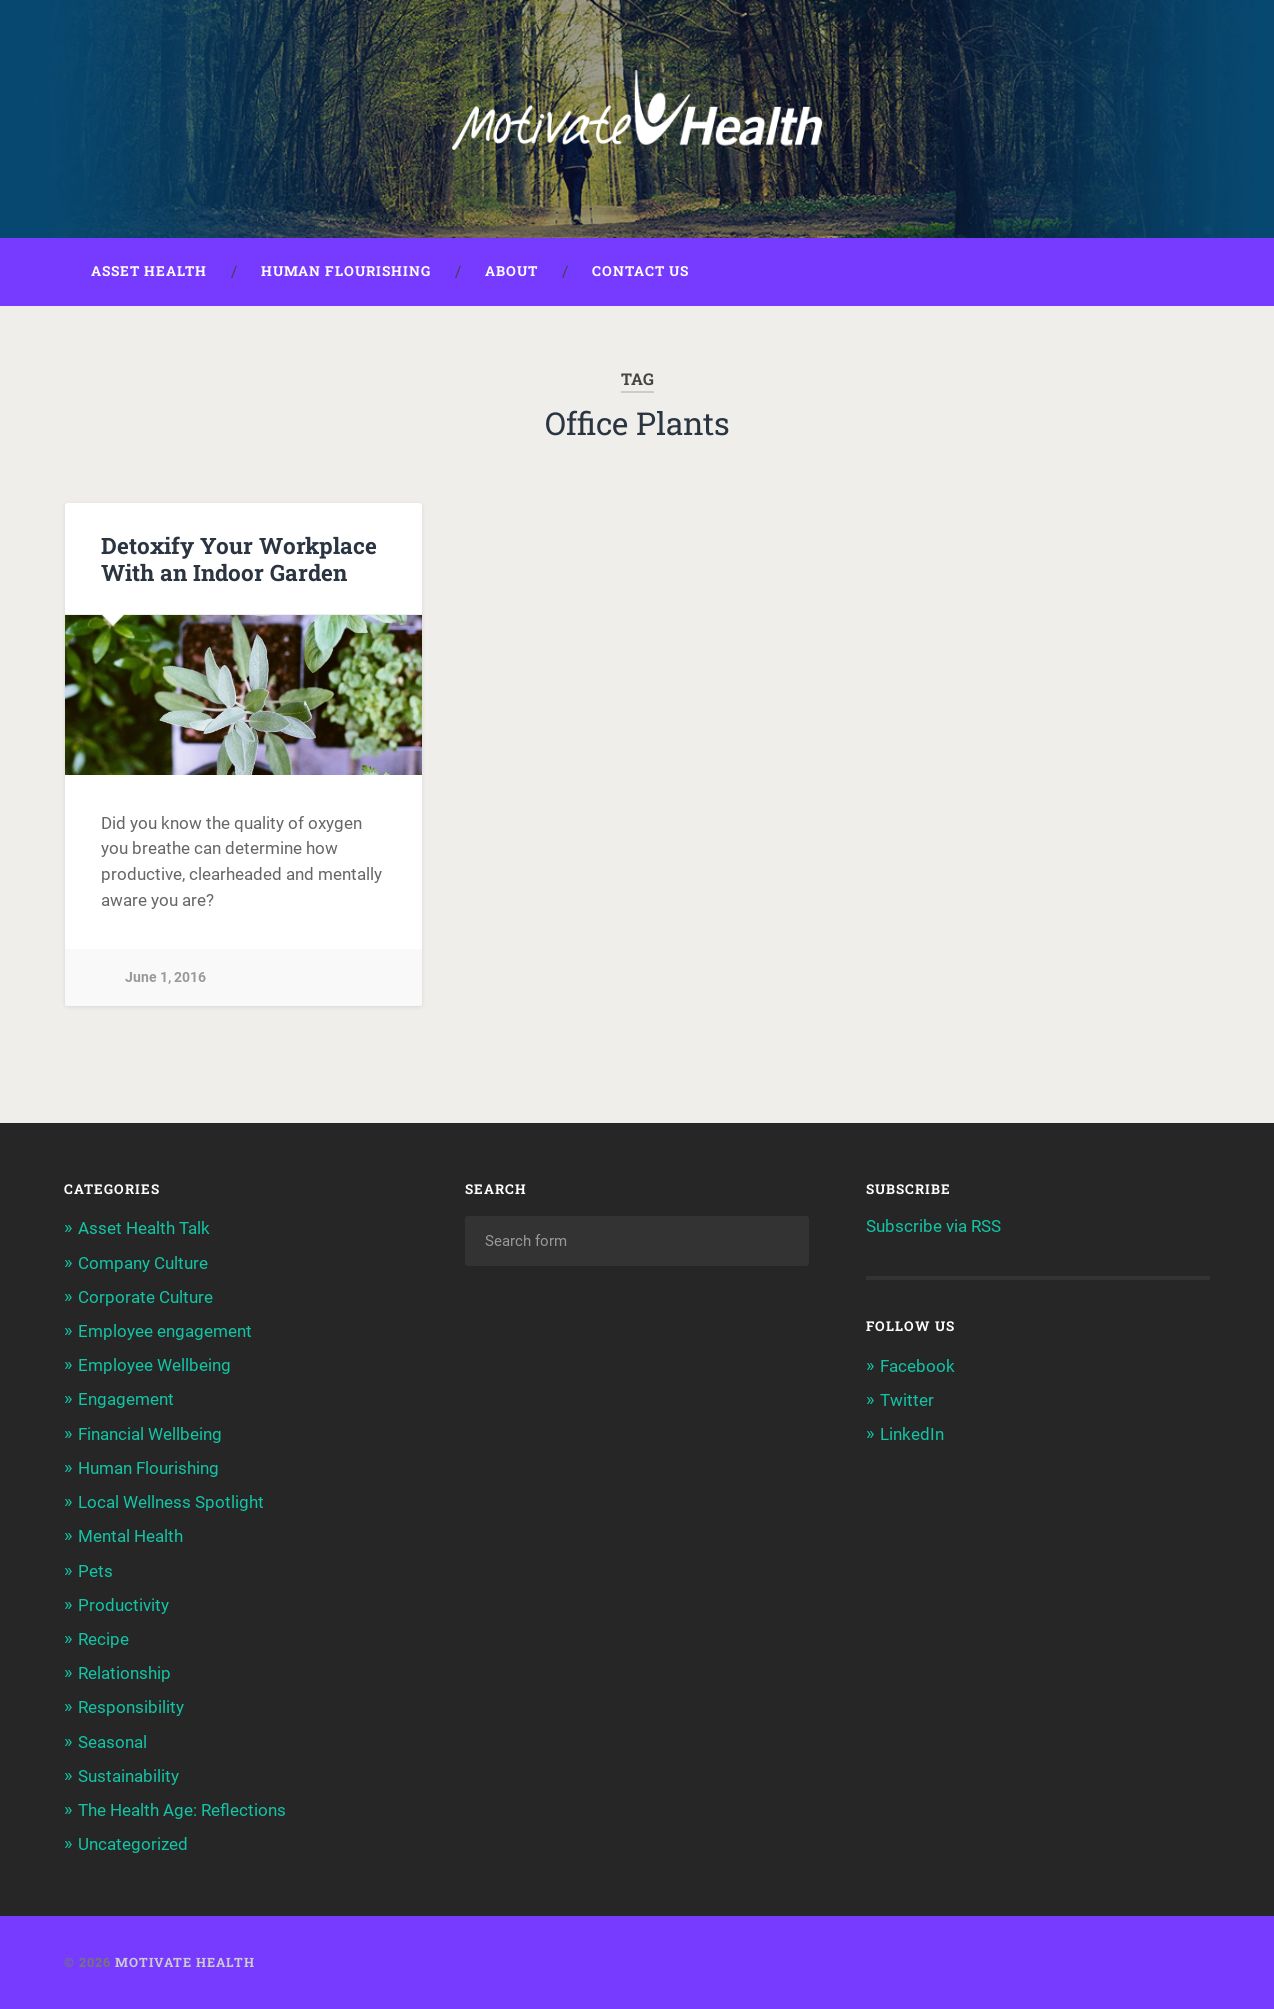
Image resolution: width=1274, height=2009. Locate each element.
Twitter (907, 1400)
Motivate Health (185, 1962)
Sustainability (128, 1776)
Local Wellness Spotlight (171, 1502)
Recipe (103, 1639)
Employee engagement (165, 1331)
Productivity (123, 1605)
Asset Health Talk (144, 1228)
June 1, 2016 (165, 977)
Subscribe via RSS (933, 1226)
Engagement (126, 1399)
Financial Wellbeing (150, 1434)
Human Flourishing (346, 271)
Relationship (124, 1673)
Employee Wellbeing (154, 1365)
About (511, 271)
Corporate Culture (145, 1297)
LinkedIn (912, 1434)
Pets (95, 1571)
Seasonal (112, 1742)
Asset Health (149, 271)
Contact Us (640, 271)
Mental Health (130, 1536)
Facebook (917, 1366)
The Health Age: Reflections (182, 1810)
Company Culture (143, 1263)
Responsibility (131, 1707)
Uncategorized (133, 1844)
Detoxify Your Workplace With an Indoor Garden (239, 558)
